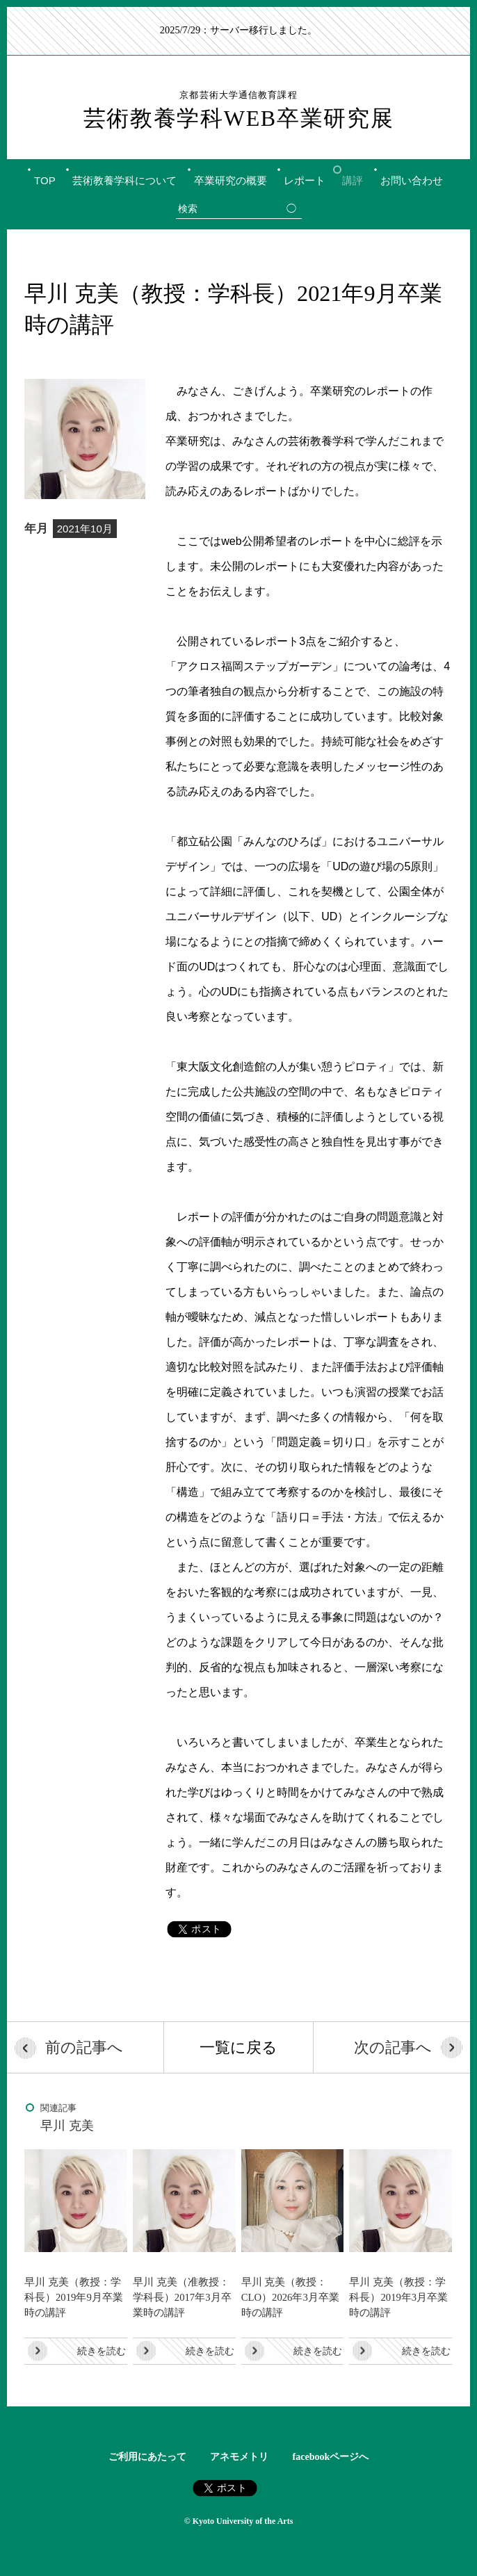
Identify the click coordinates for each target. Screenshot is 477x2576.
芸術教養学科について (124, 180)
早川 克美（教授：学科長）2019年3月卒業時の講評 (398, 2297)
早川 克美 (67, 2126)
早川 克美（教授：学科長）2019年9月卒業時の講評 (73, 2297)
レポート (304, 180)
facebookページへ (331, 2457)
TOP (45, 180)
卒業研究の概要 (230, 180)
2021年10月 (85, 529)
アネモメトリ (239, 2457)
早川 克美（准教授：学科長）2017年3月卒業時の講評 (182, 2297)
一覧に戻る (238, 2047)
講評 (352, 180)
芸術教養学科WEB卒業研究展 (238, 109)
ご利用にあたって (147, 2457)
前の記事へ (84, 2047)
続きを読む (101, 2350)
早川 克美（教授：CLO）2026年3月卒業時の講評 (290, 2297)
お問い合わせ (411, 180)
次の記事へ (393, 2047)
